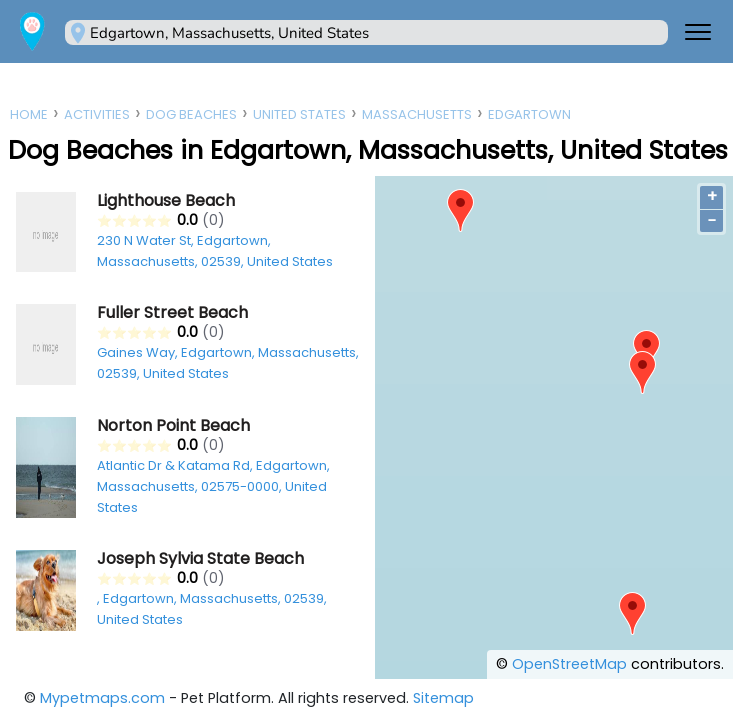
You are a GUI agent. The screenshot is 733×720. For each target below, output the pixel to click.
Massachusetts (417, 114)
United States (299, 114)
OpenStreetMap (569, 664)
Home (29, 114)
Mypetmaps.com (102, 698)
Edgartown (529, 114)
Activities (97, 114)
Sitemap (443, 698)
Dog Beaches (191, 114)
